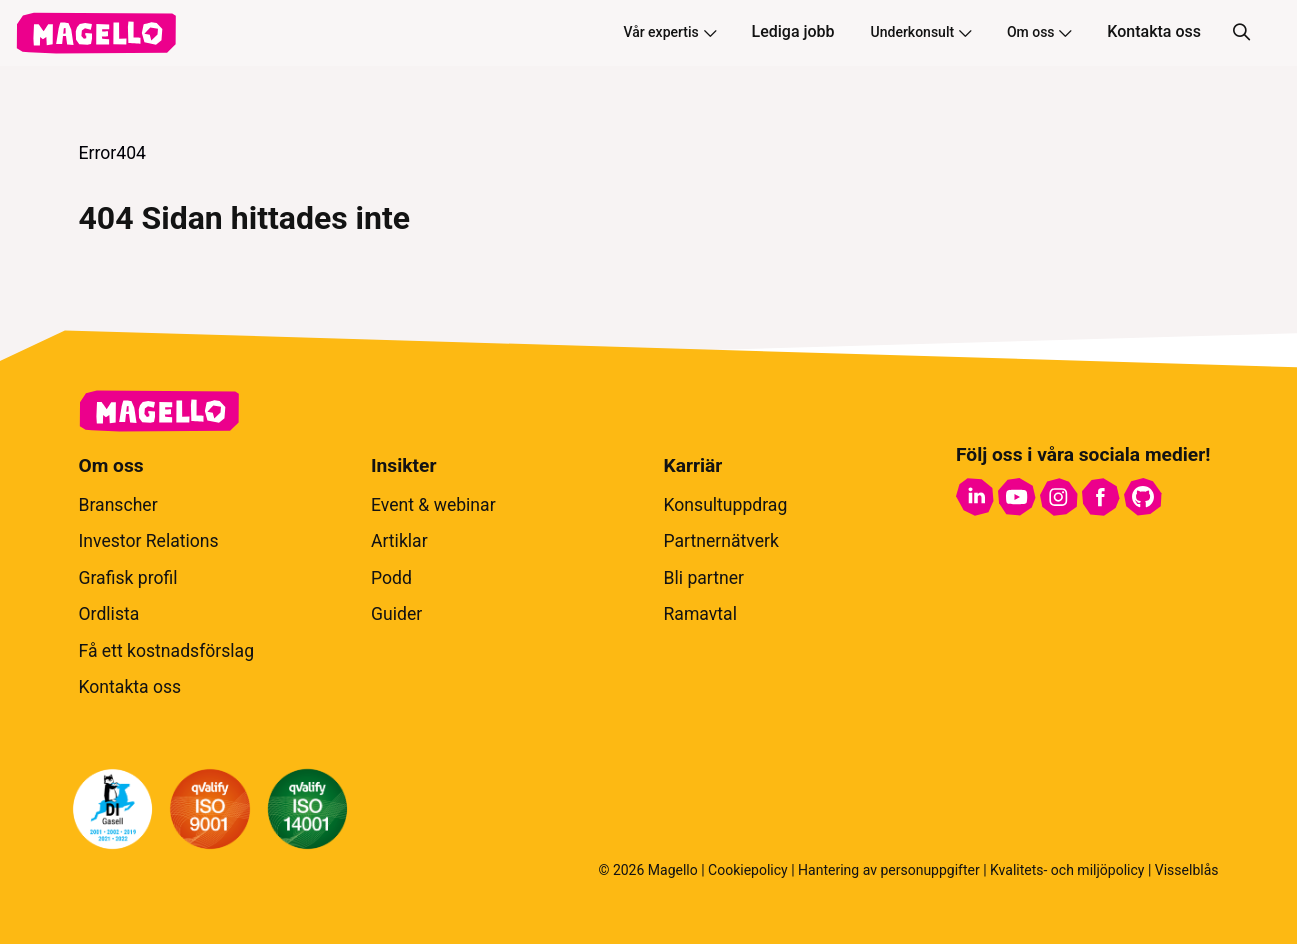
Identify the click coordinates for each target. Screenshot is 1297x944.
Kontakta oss (1154, 31)
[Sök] (1241, 33)
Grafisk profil (128, 578)
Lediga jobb (793, 31)
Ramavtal (700, 614)
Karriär (693, 465)
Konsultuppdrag (726, 505)
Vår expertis (669, 32)
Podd (391, 578)
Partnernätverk (721, 541)
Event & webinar (433, 505)
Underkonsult (921, 32)
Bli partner (704, 578)
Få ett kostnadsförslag (167, 651)
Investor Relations (149, 541)
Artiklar (399, 541)
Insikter (403, 465)
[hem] (96, 33)
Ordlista (109, 614)
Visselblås (1187, 870)
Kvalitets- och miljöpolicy (1067, 870)
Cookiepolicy (748, 870)
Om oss (1039, 32)
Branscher (118, 505)
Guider (396, 614)
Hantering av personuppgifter (889, 870)
